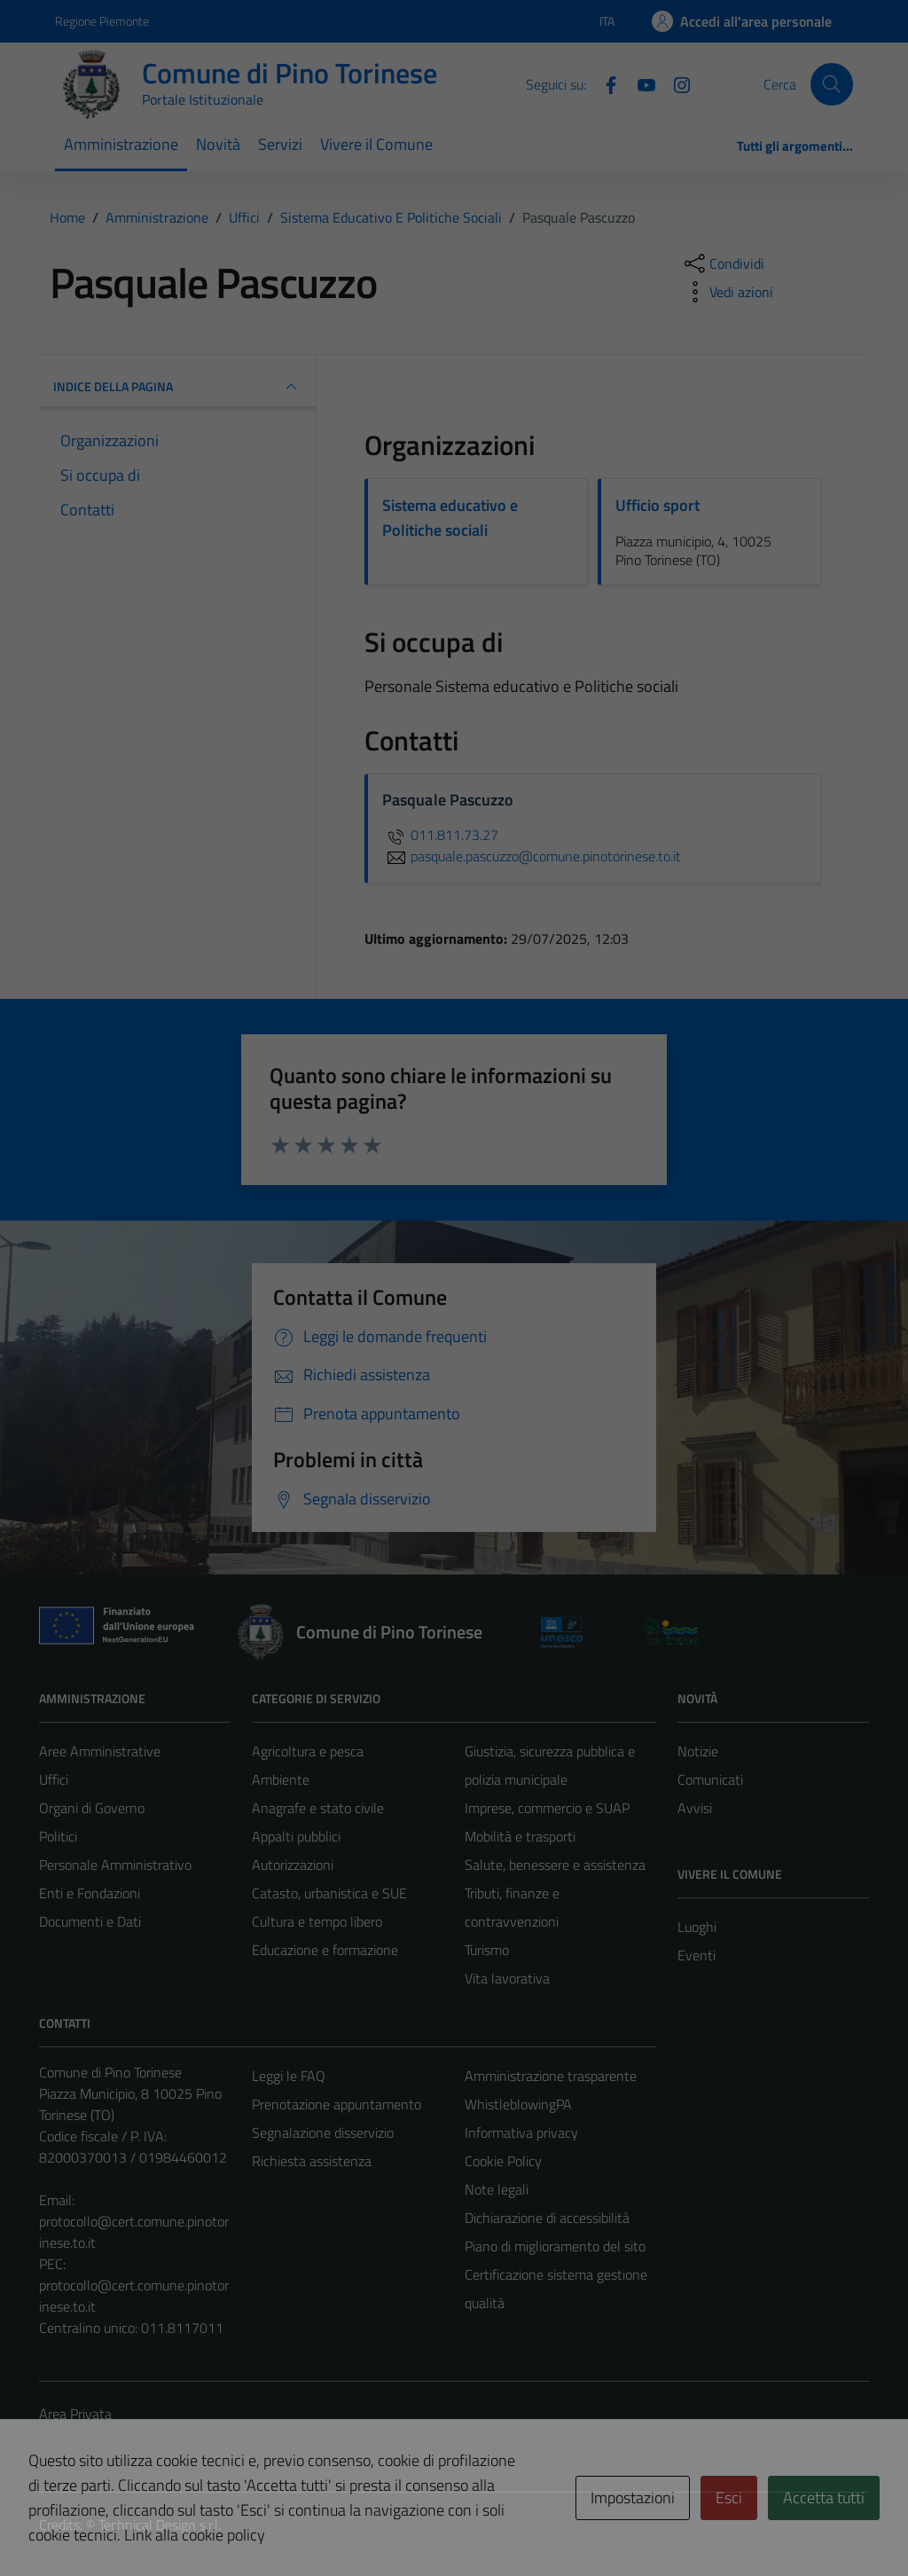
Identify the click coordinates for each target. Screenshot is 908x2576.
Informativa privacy (521, 2132)
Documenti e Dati (90, 1921)
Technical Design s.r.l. (159, 2524)
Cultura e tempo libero (317, 1921)
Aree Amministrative (99, 1751)
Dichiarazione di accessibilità (547, 2217)
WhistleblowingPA (518, 2104)
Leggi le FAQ (288, 2075)
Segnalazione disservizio (323, 2132)
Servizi (280, 144)
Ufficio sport (657, 505)
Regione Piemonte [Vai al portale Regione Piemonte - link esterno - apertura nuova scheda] (102, 21)
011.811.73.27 (440, 834)
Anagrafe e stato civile (318, 1807)
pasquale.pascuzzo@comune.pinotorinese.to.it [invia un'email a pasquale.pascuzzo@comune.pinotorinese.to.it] (531, 856)
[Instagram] (675, 83)
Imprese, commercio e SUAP (547, 1807)
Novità (218, 144)
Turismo (487, 1949)
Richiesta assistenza (312, 2161)
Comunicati (710, 1779)
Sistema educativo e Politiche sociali (450, 517)
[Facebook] (604, 83)
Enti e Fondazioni (89, 1893)
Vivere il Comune (376, 144)
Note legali (496, 2189)
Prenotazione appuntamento (336, 2104)
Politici (58, 1836)
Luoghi (696, 1926)
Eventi (696, 1955)
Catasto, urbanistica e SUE (329, 1893)
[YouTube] (639, 83)
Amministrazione (121, 144)
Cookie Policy (503, 2161)
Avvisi (694, 1807)
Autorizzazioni (292, 1864)
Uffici (53, 1779)
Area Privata (75, 2413)
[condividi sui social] (722, 263)
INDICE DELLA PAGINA (177, 386)
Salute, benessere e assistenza (555, 1864)
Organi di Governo (92, 1807)
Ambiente (280, 1779)
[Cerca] (831, 84)
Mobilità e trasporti (520, 1836)
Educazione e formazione (325, 1949)
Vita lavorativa (507, 1978)
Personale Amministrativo (115, 1864)
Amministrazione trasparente (551, 2075)
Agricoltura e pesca (308, 1751)
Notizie (697, 1751)
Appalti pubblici (296, 1836)
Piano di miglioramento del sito (555, 2246)
